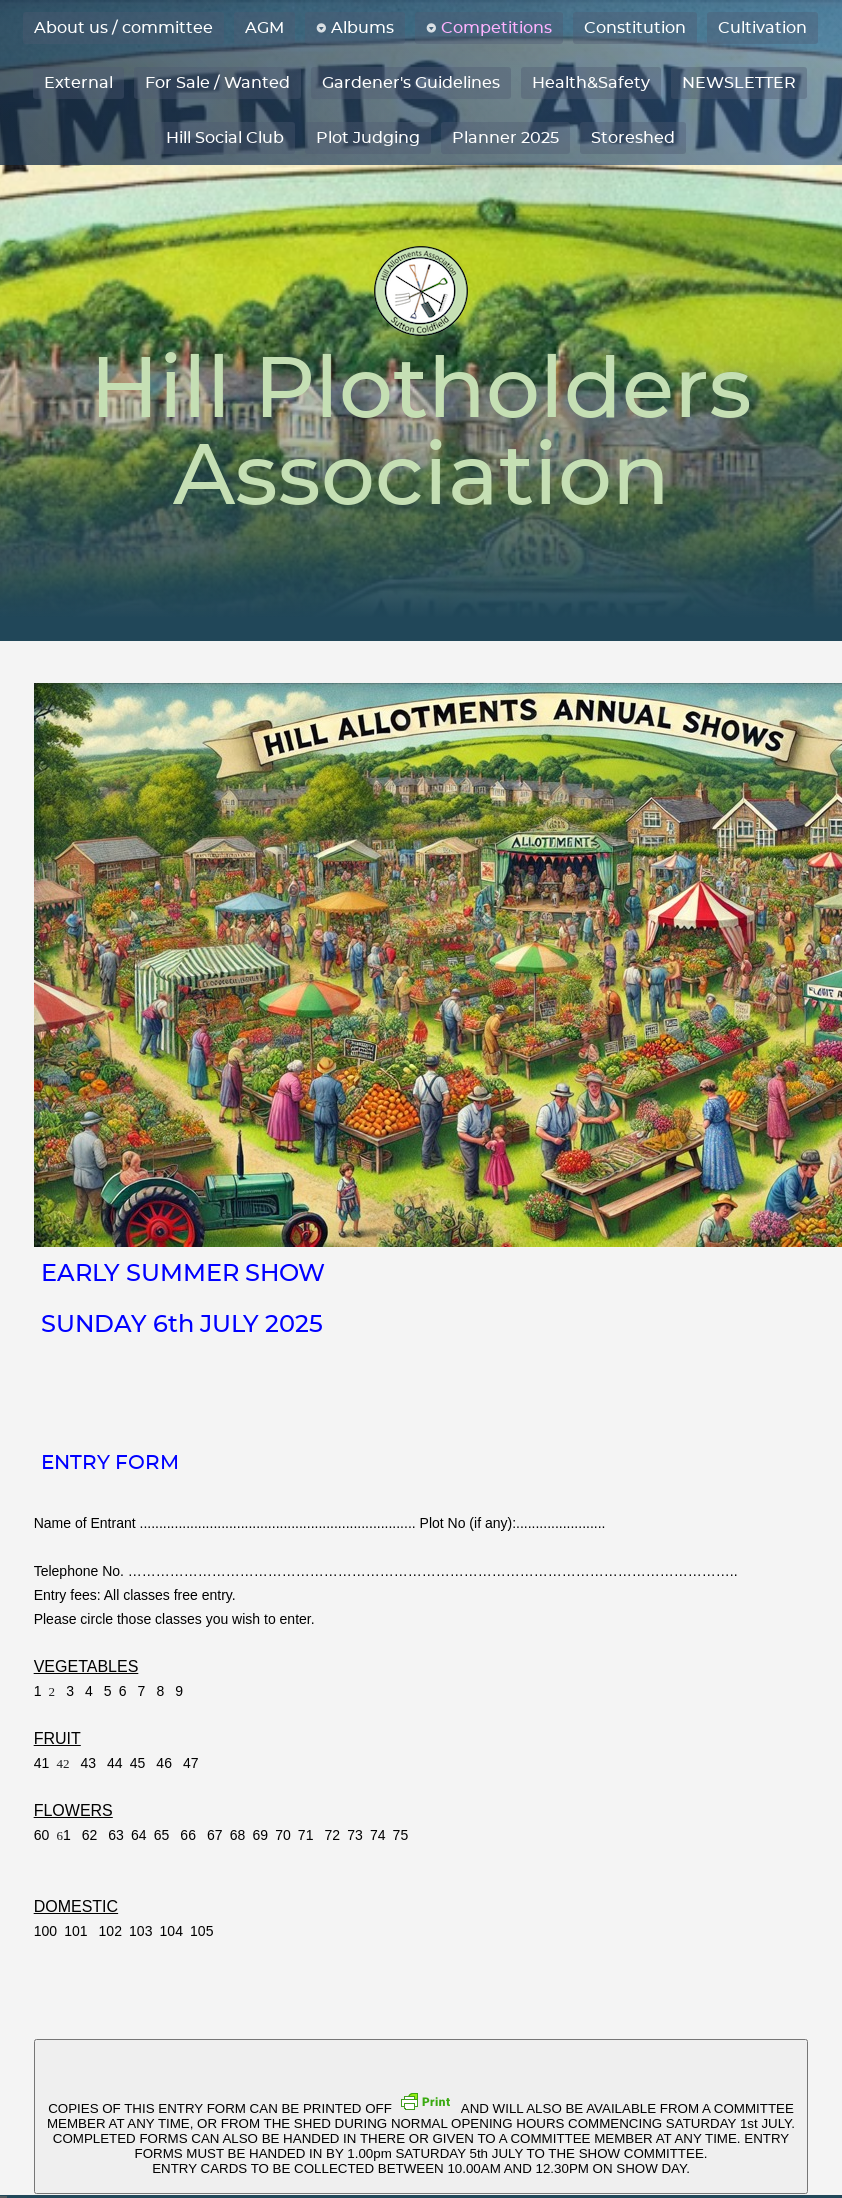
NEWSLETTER (739, 83)
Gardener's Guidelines (411, 83)
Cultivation (762, 28)
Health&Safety (591, 83)
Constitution (635, 28)
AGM (264, 28)
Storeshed (633, 138)
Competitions (496, 28)
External (78, 83)
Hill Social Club (225, 138)
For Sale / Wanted (217, 83)
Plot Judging (368, 138)
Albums (362, 28)
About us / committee (123, 28)
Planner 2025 (505, 138)
